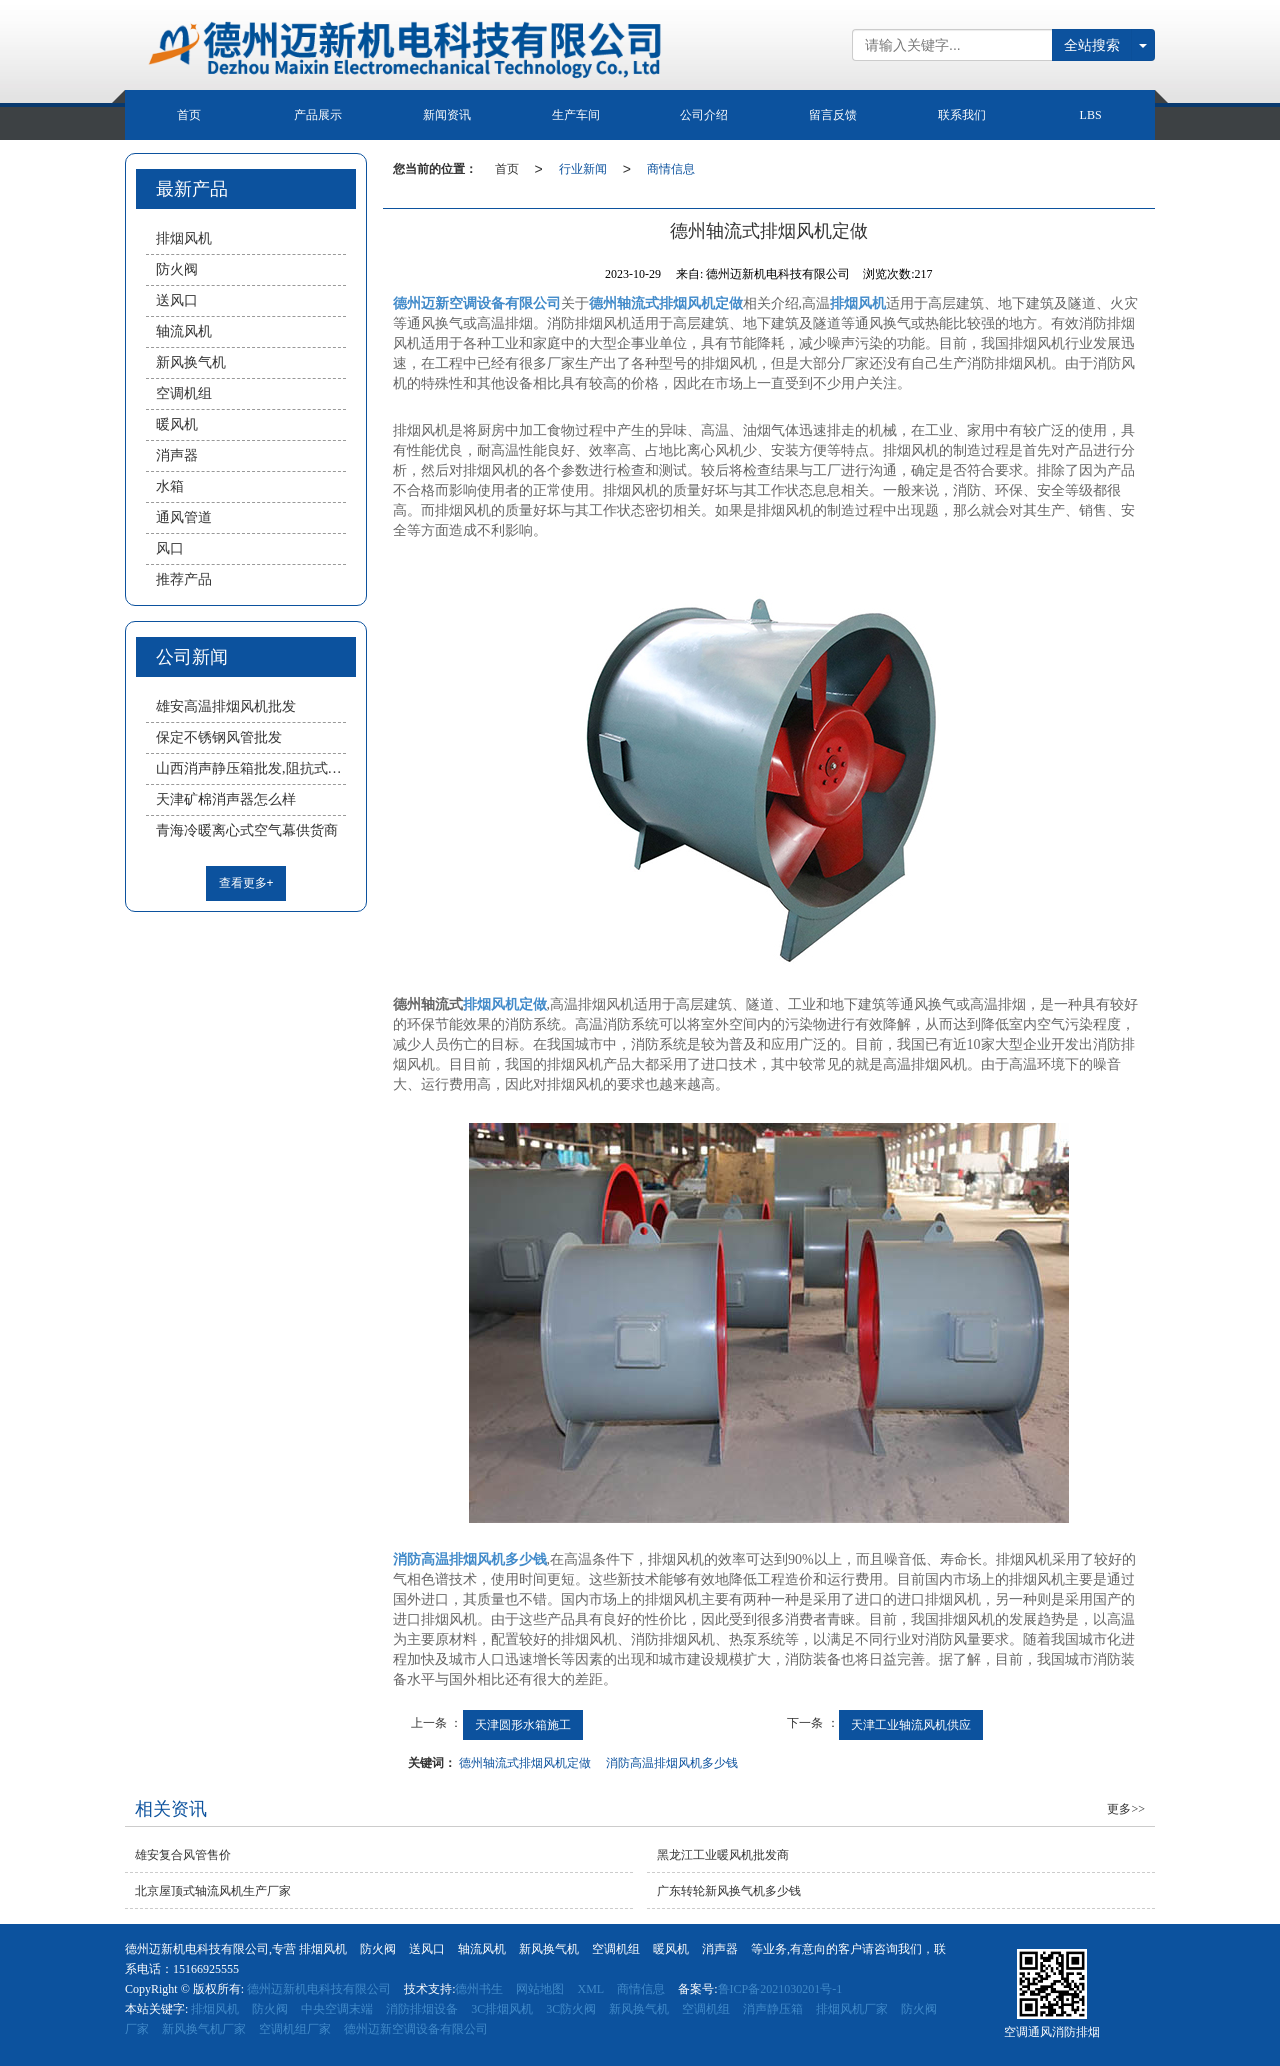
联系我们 (962, 115)
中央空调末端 (337, 2009)
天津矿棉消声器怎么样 (226, 799)
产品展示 (318, 115)
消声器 (177, 455)
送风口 (177, 300)
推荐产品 (184, 579)
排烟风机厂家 (852, 2009)
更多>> (1126, 1809)
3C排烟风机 (502, 2009)
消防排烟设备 (422, 2009)
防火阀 (177, 269)
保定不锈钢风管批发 (219, 737)
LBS (1091, 115)
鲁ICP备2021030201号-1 (780, 1989)
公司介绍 (704, 115)
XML (590, 1989)
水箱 (170, 486)
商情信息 (671, 169)
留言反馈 (833, 115)
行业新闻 (583, 169)
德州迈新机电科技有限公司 (319, 1989)
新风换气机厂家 (204, 2029)
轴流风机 (184, 331)
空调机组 (184, 393)
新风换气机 (191, 362)
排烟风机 (184, 238)
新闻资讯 (447, 115)
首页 (189, 115)
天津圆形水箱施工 (523, 1725)
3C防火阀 (571, 2009)
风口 (170, 548)
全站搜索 (1092, 45)
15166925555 (206, 1969)
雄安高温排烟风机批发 (226, 706)
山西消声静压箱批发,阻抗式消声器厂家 (251, 768)
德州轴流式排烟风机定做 (525, 1763)
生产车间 (576, 115)
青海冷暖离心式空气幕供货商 (247, 830)
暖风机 (177, 424)
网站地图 (540, 1989)
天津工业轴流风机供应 (911, 1725)
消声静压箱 (773, 2009)
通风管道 (184, 517)
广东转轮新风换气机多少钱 (729, 1891)
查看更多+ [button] (246, 883)
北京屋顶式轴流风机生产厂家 (213, 1891)
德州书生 (479, 1989)
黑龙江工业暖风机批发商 (723, 1855)
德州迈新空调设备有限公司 (416, 2029)
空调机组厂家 (295, 2029)
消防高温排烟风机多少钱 (672, 1763)
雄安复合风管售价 (183, 1855)
